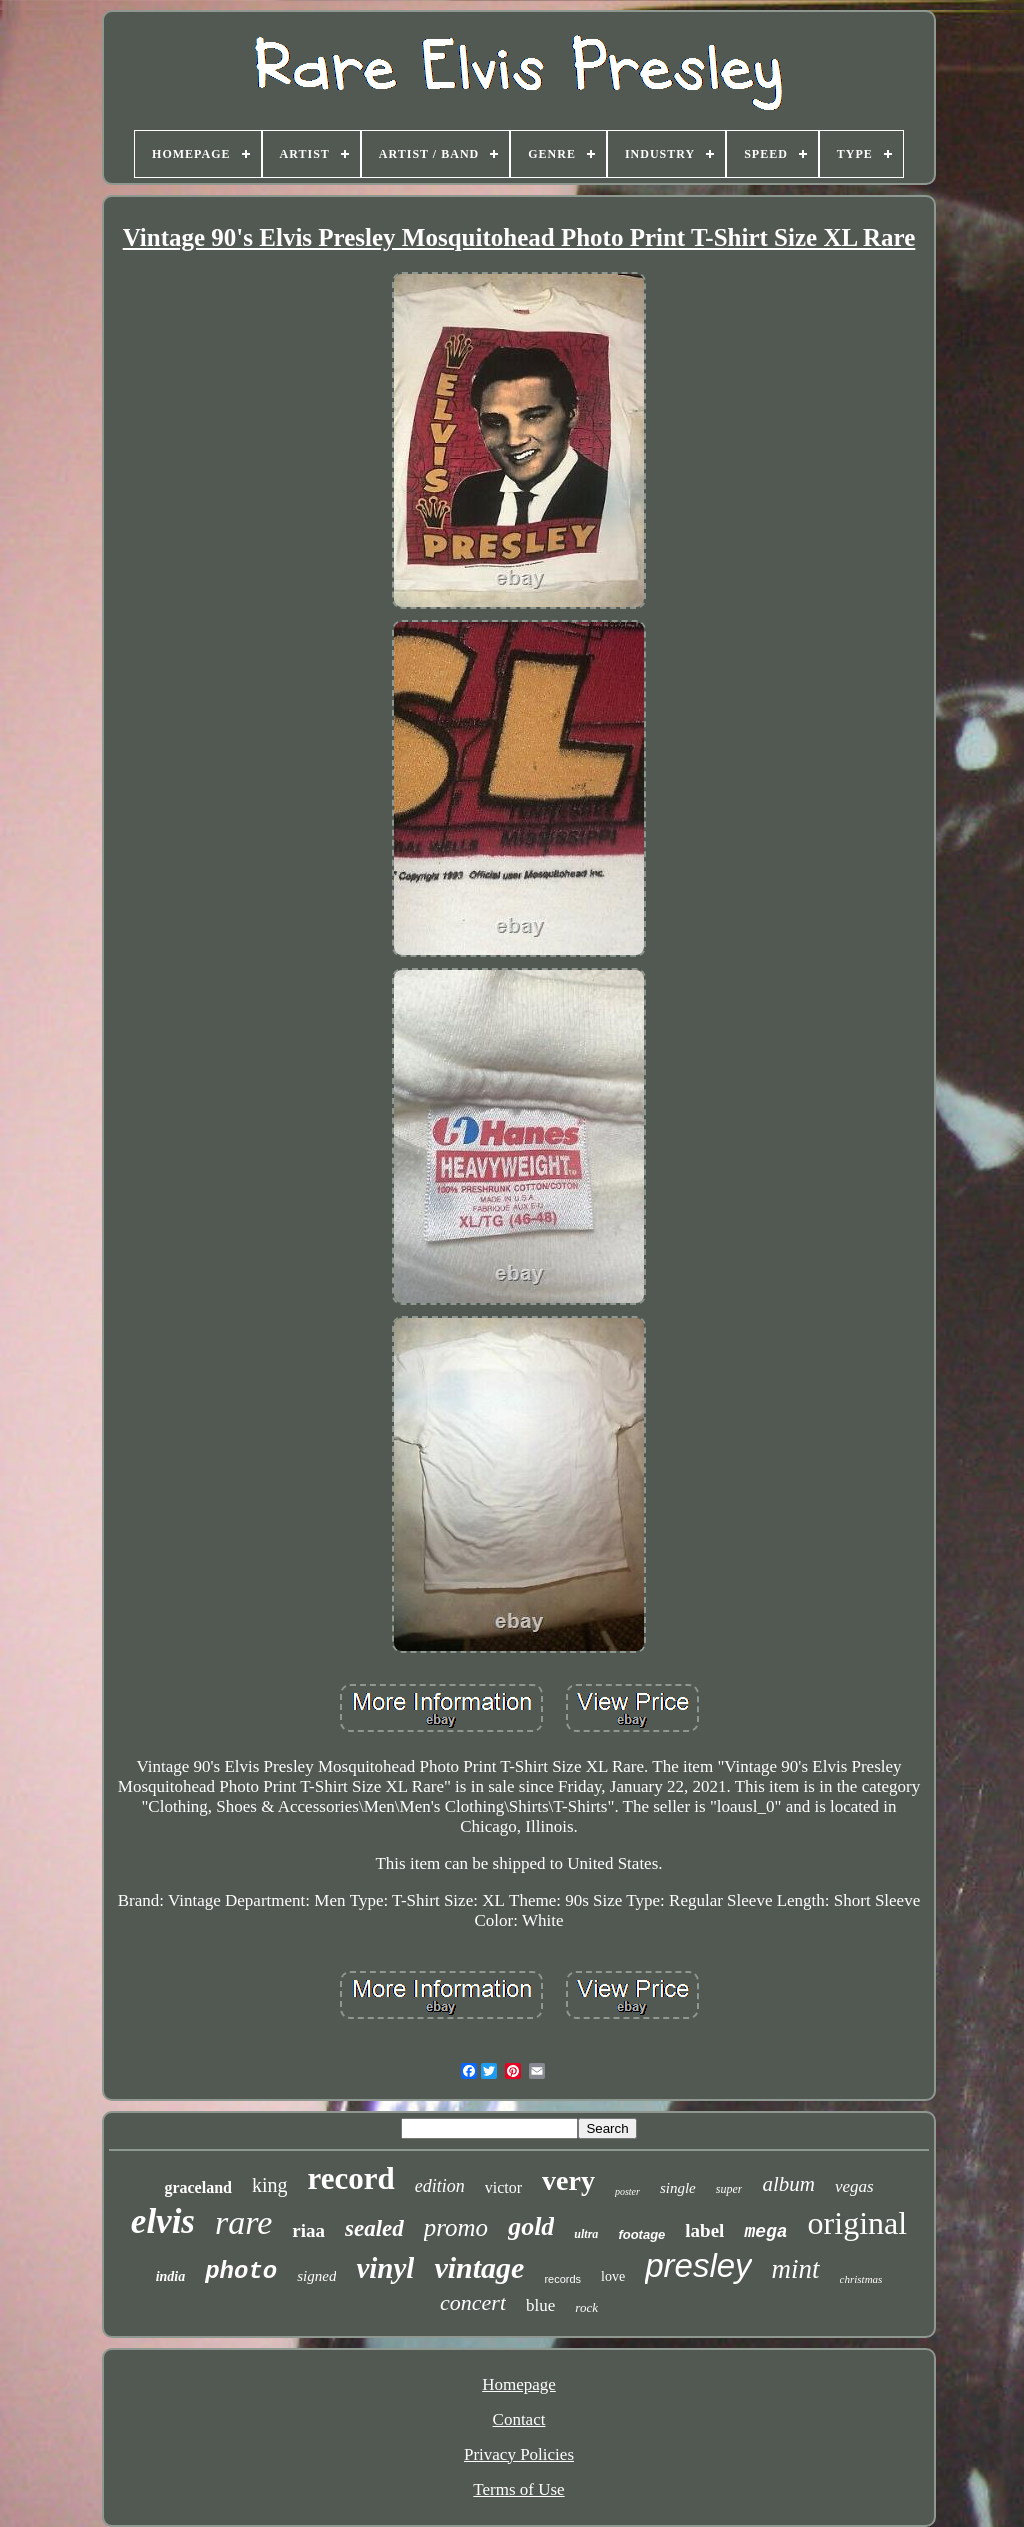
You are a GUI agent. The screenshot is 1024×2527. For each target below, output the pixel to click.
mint (796, 2269)
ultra (586, 2234)
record (350, 2178)
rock (586, 2307)
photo (241, 2271)
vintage (479, 2267)
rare (243, 2222)
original (858, 2223)
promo (456, 2227)
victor (503, 2187)
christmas (861, 2279)
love (613, 2276)
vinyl (385, 2268)
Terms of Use (518, 2489)
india (171, 2276)
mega (765, 2232)
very (568, 2180)
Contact (519, 2419)
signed (316, 2276)
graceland (198, 2187)
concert (473, 2302)
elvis (163, 2221)
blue (540, 2305)
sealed (374, 2228)
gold (531, 2226)
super (729, 2189)
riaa (308, 2230)
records (562, 2279)
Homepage (519, 2384)
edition (440, 2186)
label (704, 2230)
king (270, 2185)
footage (641, 2234)
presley (698, 2265)
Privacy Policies (519, 2454)
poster (627, 2191)
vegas (854, 2186)
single (678, 2188)
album (788, 2184)
